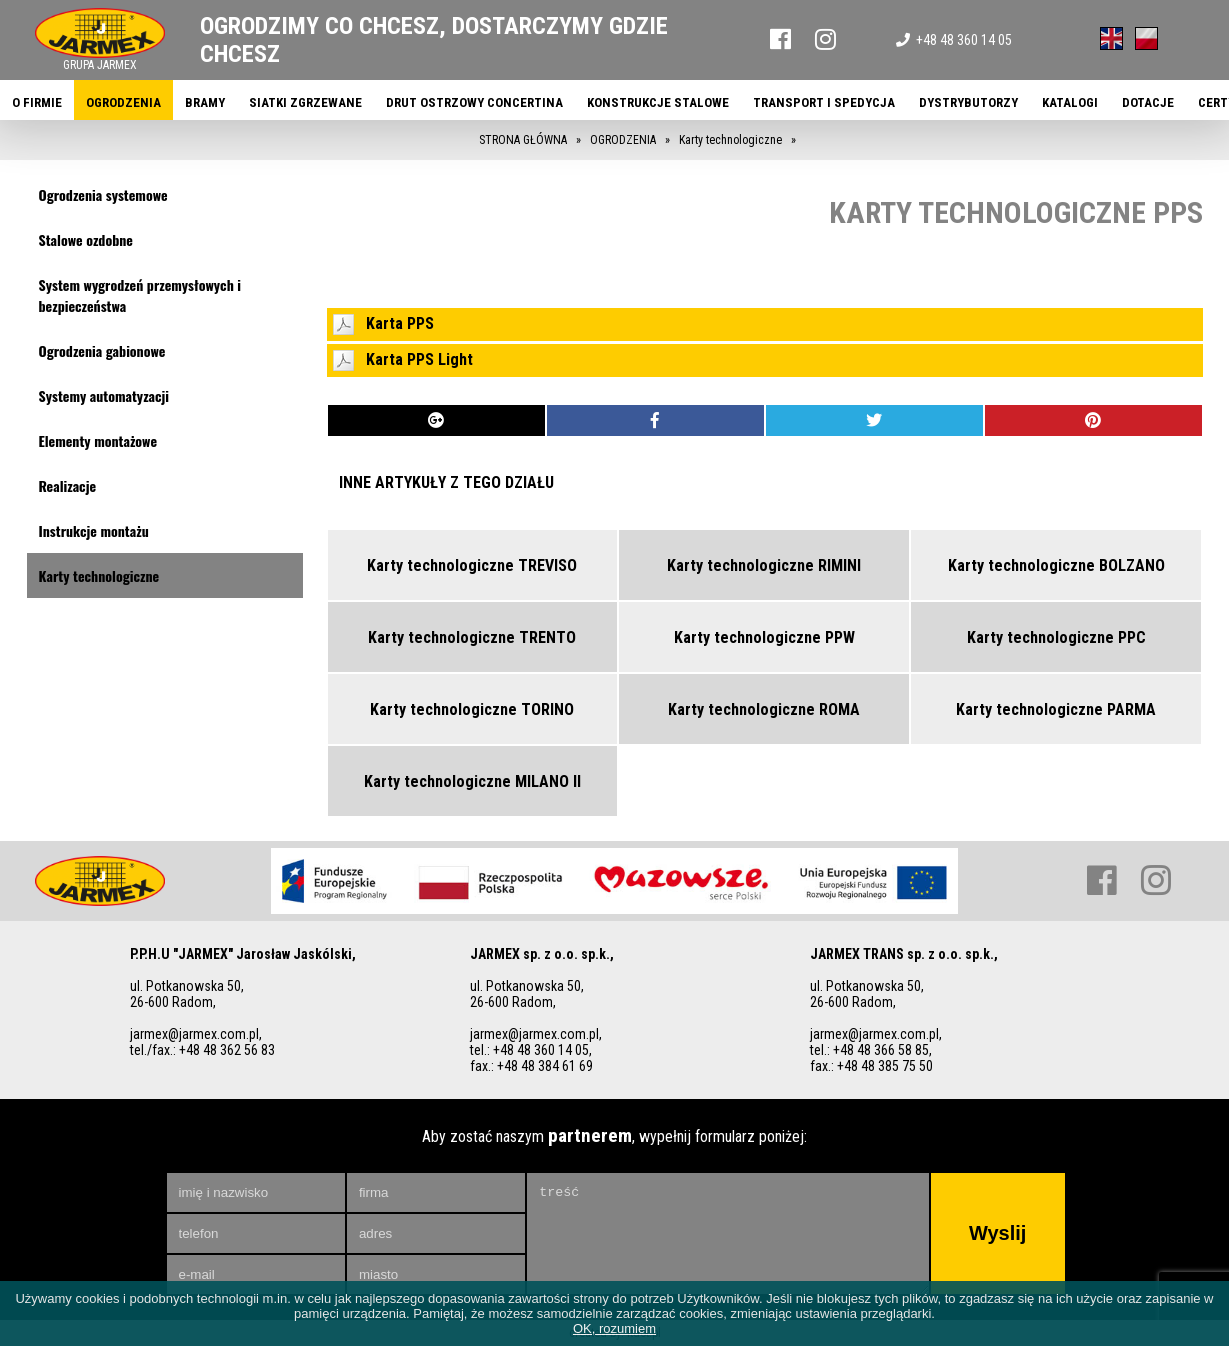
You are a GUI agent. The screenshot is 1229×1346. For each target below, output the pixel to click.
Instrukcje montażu (94, 530)
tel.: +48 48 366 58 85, (871, 1050)
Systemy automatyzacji (104, 395)
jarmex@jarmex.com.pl (194, 1034)
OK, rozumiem (614, 1328)
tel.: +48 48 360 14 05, (531, 1050)
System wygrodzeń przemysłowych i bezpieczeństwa (140, 295)
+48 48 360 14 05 (954, 40)
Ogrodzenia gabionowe (102, 350)
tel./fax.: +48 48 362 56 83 (202, 1050)
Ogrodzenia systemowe (103, 194)
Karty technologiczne (99, 575)
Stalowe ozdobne (86, 239)
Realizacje (68, 485)
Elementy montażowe (98, 440)
